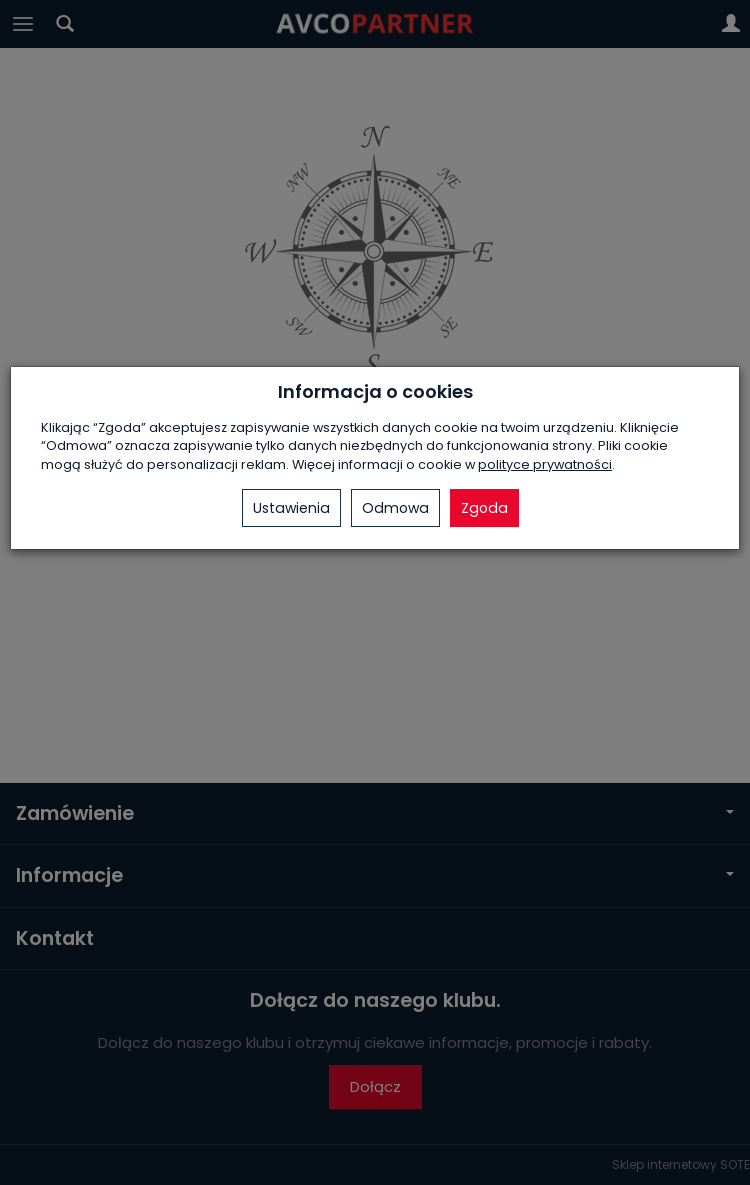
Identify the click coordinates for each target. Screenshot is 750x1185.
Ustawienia (291, 508)
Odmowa (395, 508)
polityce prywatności (545, 464)
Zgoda (484, 508)
